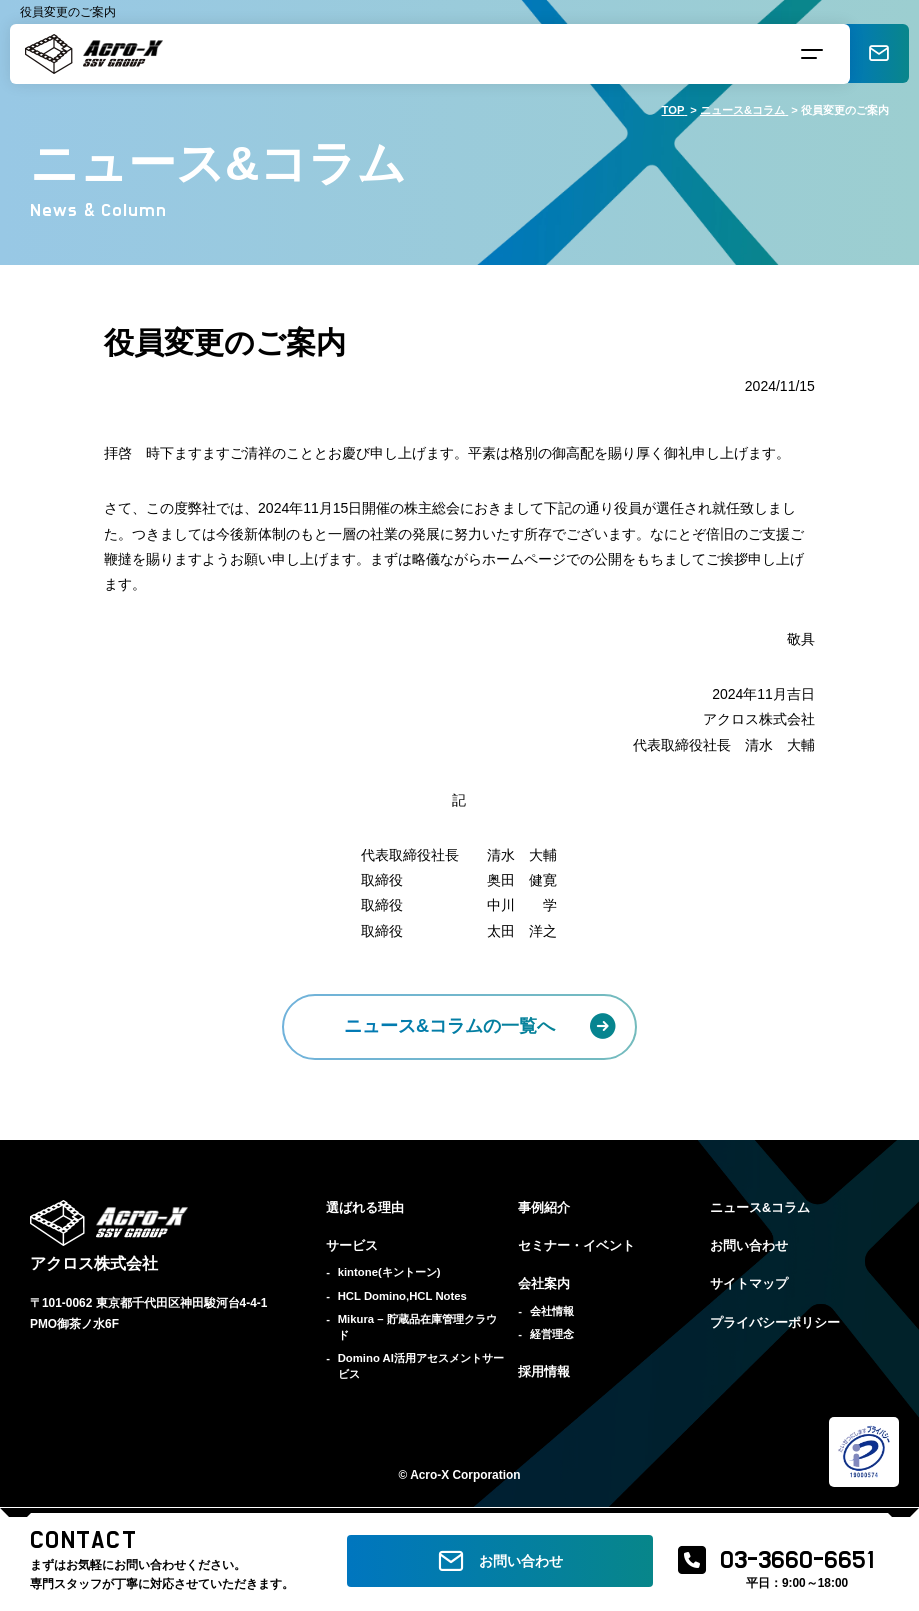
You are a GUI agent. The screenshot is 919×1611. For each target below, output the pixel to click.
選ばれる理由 (365, 1208)
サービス (352, 1246)
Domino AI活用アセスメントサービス (421, 1366)
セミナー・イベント (576, 1246)
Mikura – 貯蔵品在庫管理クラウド (417, 1327)
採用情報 (544, 1372)
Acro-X (429, 1475)
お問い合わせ (749, 1246)
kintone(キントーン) (389, 1272)
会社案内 (544, 1284)
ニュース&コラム (760, 1208)
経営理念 (552, 1334)
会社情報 (552, 1311)
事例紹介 (544, 1208)
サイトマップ (749, 1284)
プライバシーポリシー (775, 1323)
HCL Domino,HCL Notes (402, 1296)
